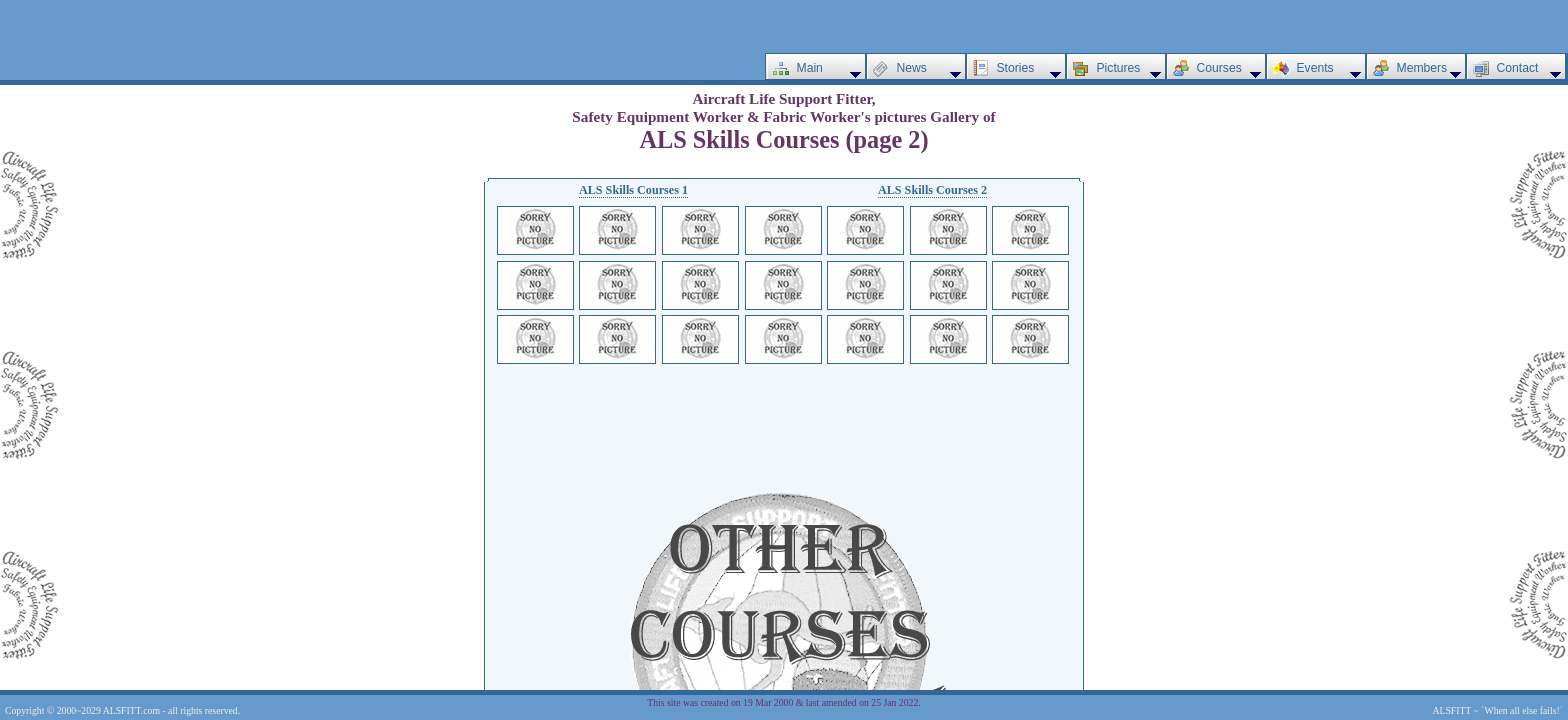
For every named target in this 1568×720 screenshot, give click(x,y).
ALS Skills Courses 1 (633, 190)
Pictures (1119, 68)
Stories (1016, 68)
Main (810, 68)
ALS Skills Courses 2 (932, 190)
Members (1422, 68)
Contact (1518, 68)
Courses (1219, 68)
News (912, 68)
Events (1315, 68)
